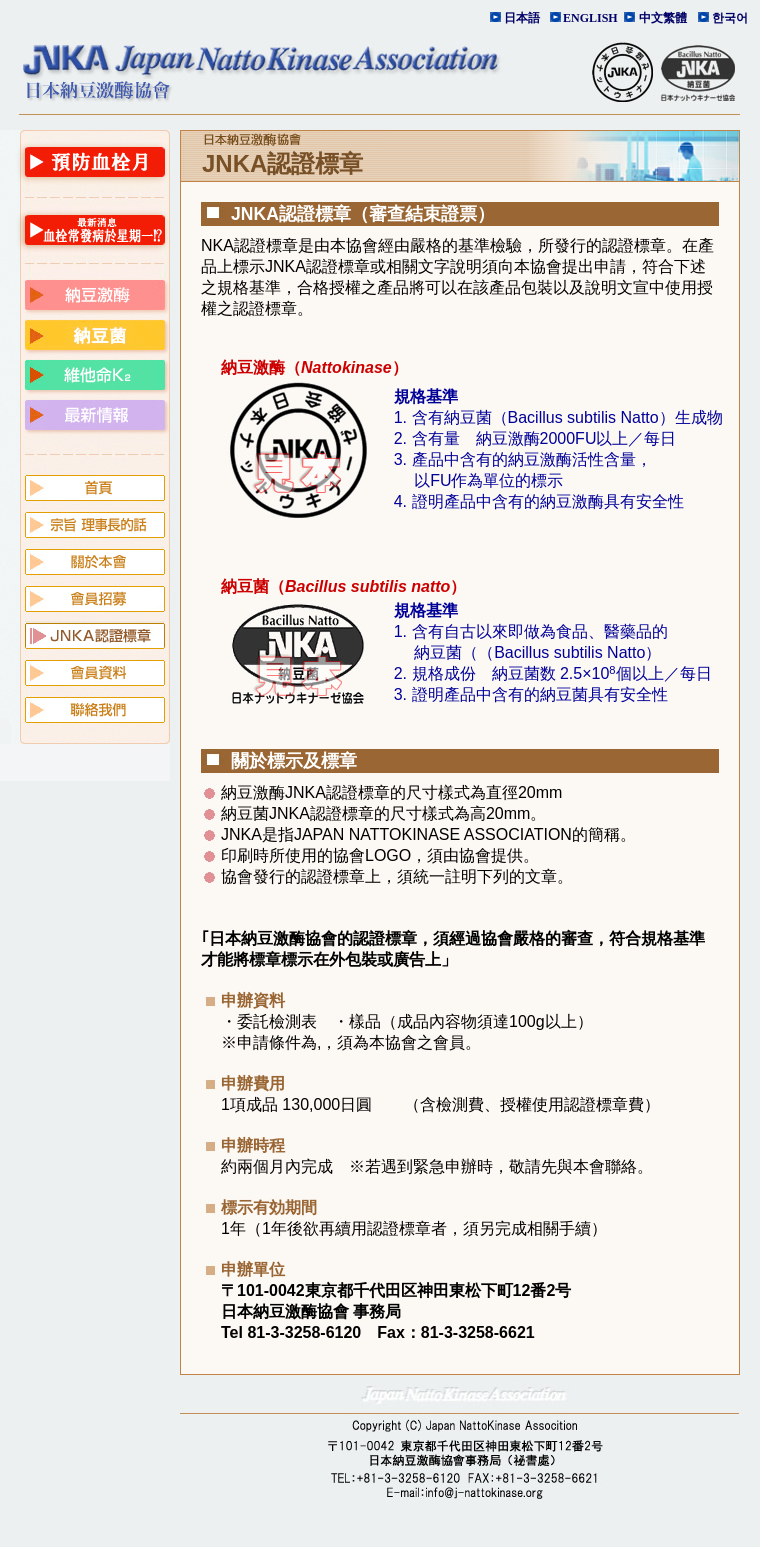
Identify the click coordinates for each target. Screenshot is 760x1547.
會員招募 (95, 597)
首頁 (95, 486)
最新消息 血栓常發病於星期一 (95, 230)
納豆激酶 (95, 294)
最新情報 (95, 414)
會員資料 (95, 671)
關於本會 (95, 560)
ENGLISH (588, 18)
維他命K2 (95, 374)
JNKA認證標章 (95, 634)
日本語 (522, 18)
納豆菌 (95, 334)
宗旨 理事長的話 (95, 523)
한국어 (730, 18)
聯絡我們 (95, 708)
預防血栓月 (95, 162)
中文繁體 (663, 18)
